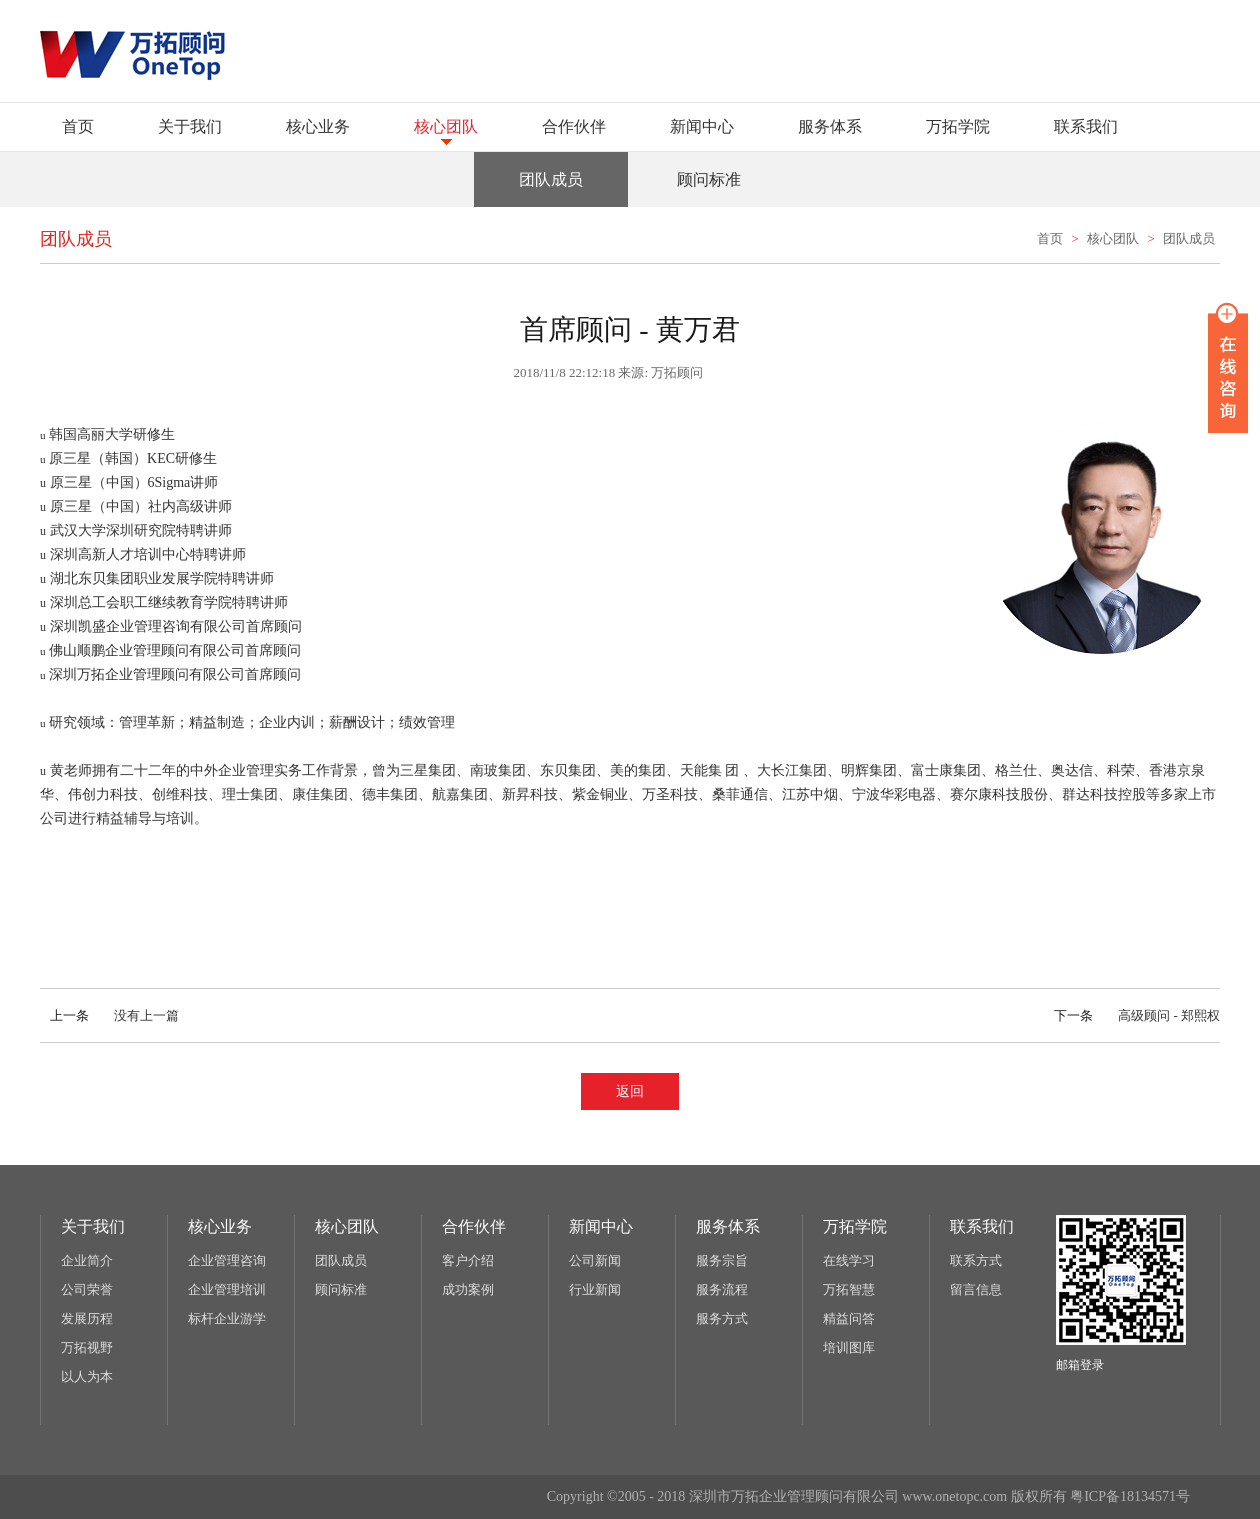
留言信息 (976, 1289)
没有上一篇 (109, 1015)
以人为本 (87, 1376)
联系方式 (976, 1260)
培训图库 (849, 1347)
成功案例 (468, 1289)
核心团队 (446, 126)
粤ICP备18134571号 (1130, 1496)
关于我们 (190, 126)
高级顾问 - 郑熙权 (1132, 1015)
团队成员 (1189, 238)
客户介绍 (468, 1260)
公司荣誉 (87, 1289)
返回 (630, 1091)
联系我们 (1086, 126)
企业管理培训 (227, 1289)
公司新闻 (595, 1260)
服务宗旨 (722, 1260)
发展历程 (87, 1318)
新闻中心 (702, 126)
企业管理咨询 (227, 1260)
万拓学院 (958, 126)
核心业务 (318, 126)
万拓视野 (87, 1347)
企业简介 (87, 1260)
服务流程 (722, 1289)
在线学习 (849, 1260)
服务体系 (830, 126)
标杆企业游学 (227, 1318)
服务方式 (722, 1318)
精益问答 (849, 1318)
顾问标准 (341, 1289)
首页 (78, 126)
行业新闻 (595, 1289)
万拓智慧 (849, 1289)
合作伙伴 (574, 126)
